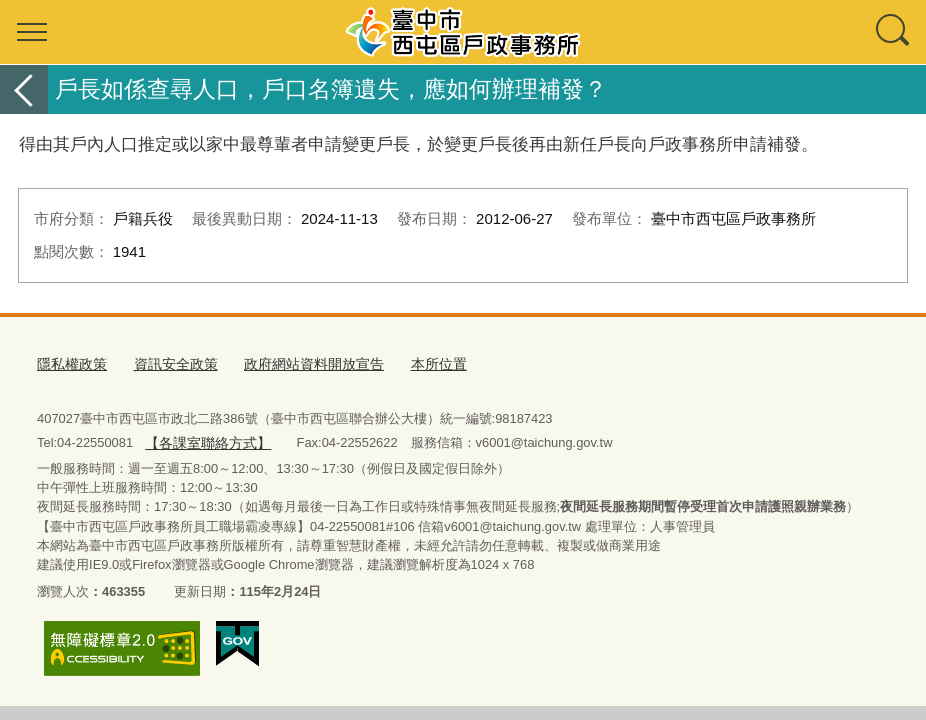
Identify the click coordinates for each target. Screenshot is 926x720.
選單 (32, 32)
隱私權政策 (69, 362)
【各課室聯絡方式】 (203, 437)
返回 (24, 89)
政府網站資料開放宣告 (298, 362)
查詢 (894, 32)
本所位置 (416, 362)
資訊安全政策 (168, 362)
